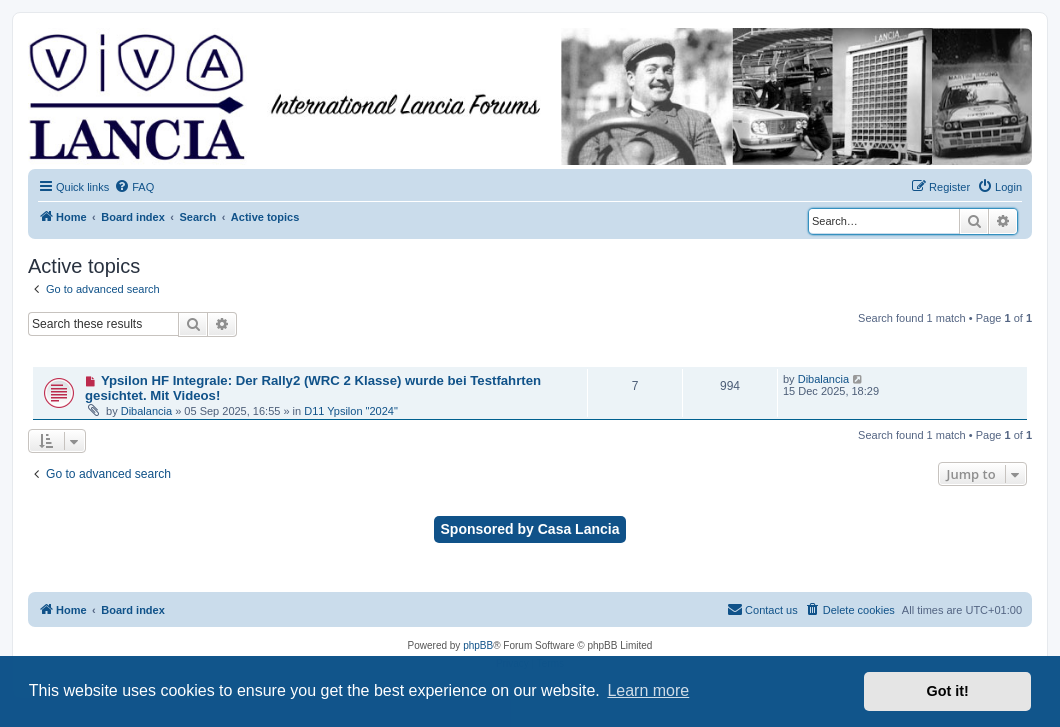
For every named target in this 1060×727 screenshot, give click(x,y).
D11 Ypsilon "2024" (351, 411)
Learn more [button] (648, 690)
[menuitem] (134, 187)
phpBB (478, 645)
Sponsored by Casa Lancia (530, 529)
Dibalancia (146, 411)
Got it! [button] (948, 691)
